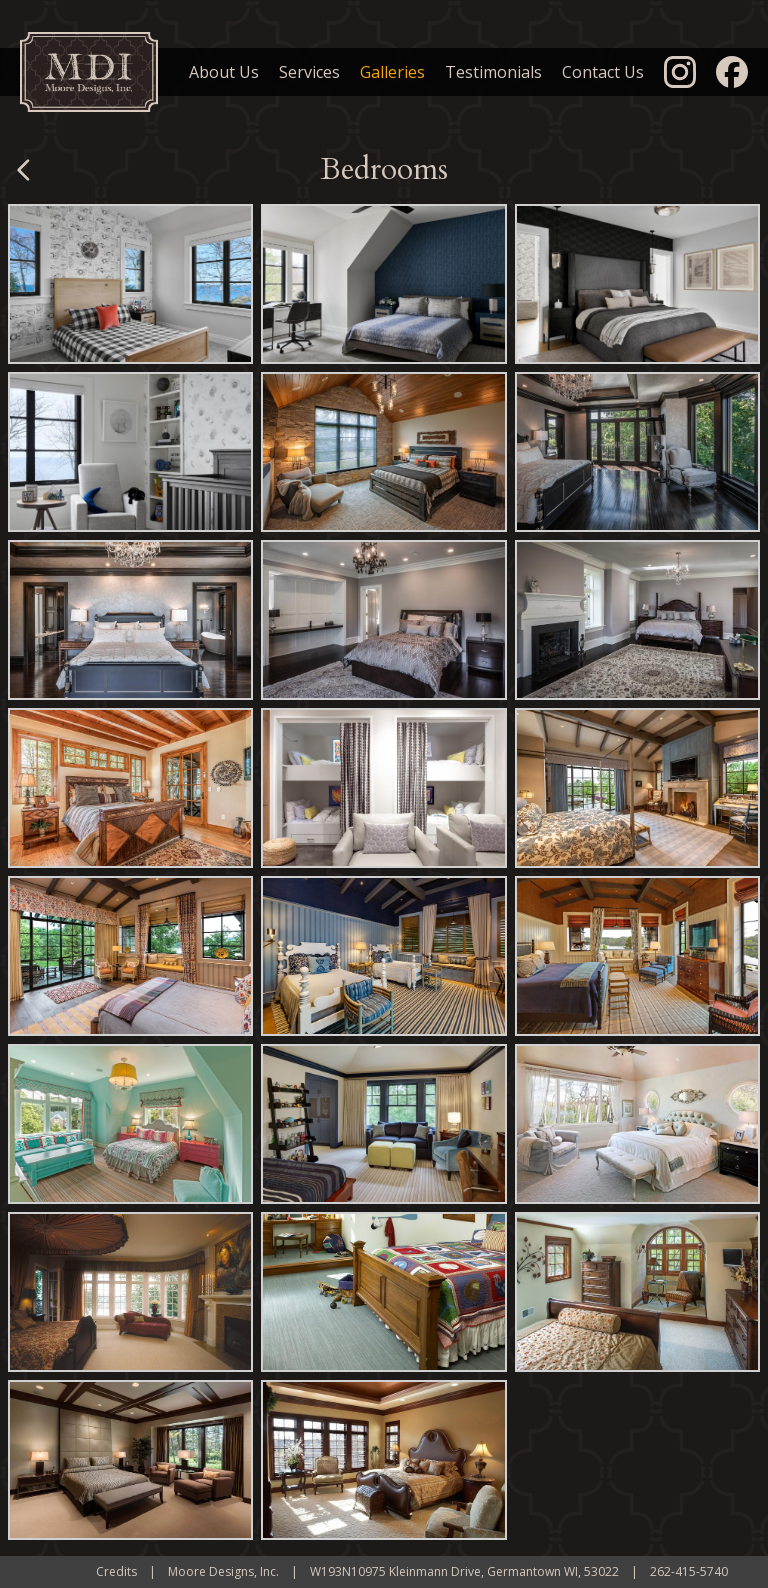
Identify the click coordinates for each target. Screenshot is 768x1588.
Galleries (392, 72)
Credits (116, 1571)
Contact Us (603, 72)
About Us (224, 72)
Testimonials (493, 72)
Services (309, 72)
